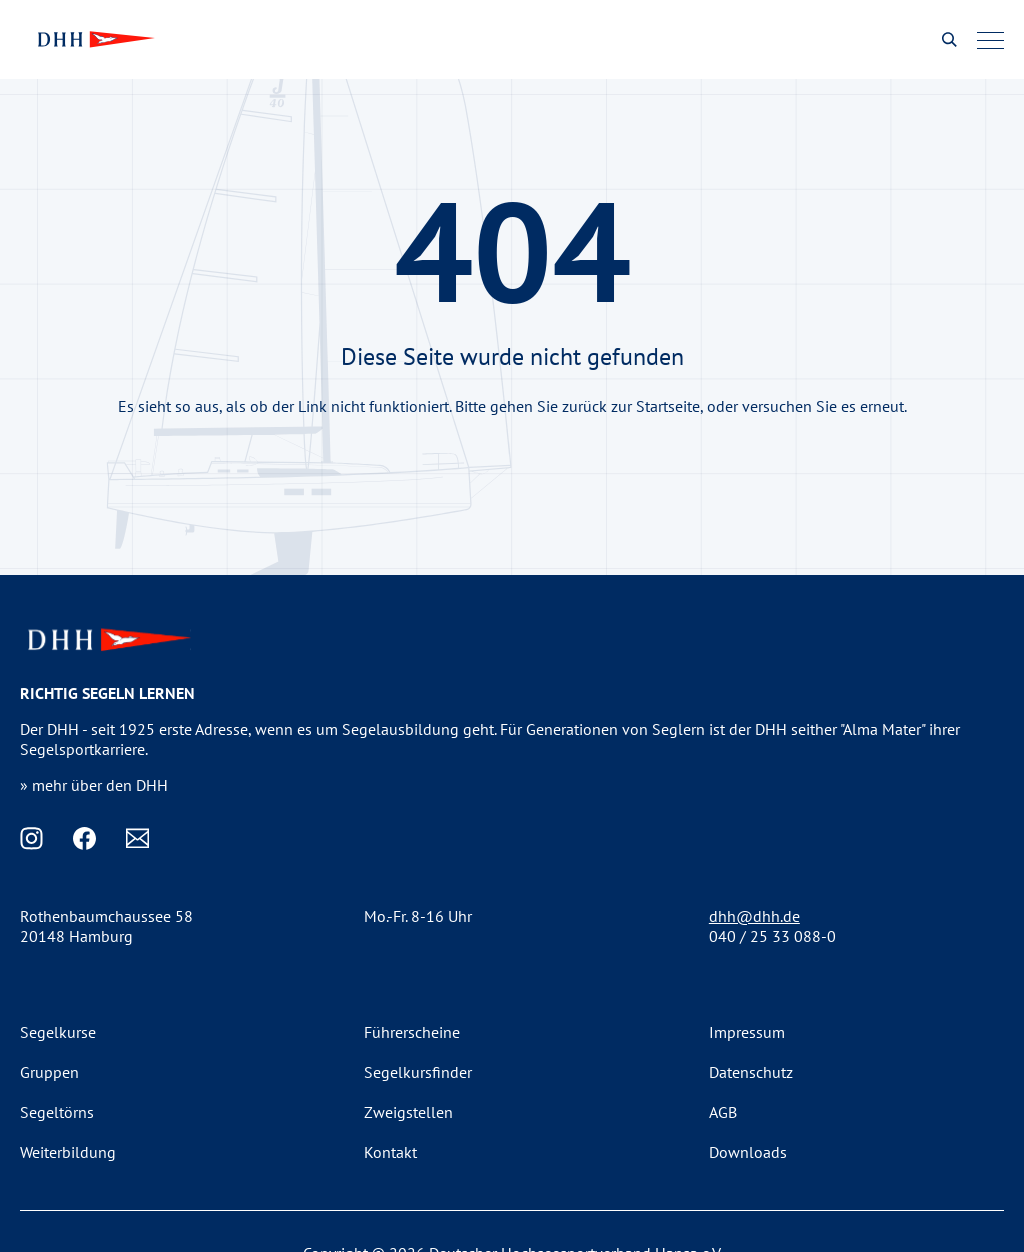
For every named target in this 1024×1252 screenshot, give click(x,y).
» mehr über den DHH (94, 785)
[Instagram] (31, 838)
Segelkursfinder (418, 1072)
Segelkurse (58, 1032)
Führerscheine (412, 1032)
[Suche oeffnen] (949, 39)
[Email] (137, 838)
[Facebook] (84, 838)
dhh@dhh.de (754, 916)
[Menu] (990, 40)
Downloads (748, 1152)
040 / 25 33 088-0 (772, 936)
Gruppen (49, 1072)
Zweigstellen (408, 1112)
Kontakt (390, 1152)
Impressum (747, 1032)
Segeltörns (57, 1112)
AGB (723, 1112)
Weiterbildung (68, 1152)
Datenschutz (751, 1072)
